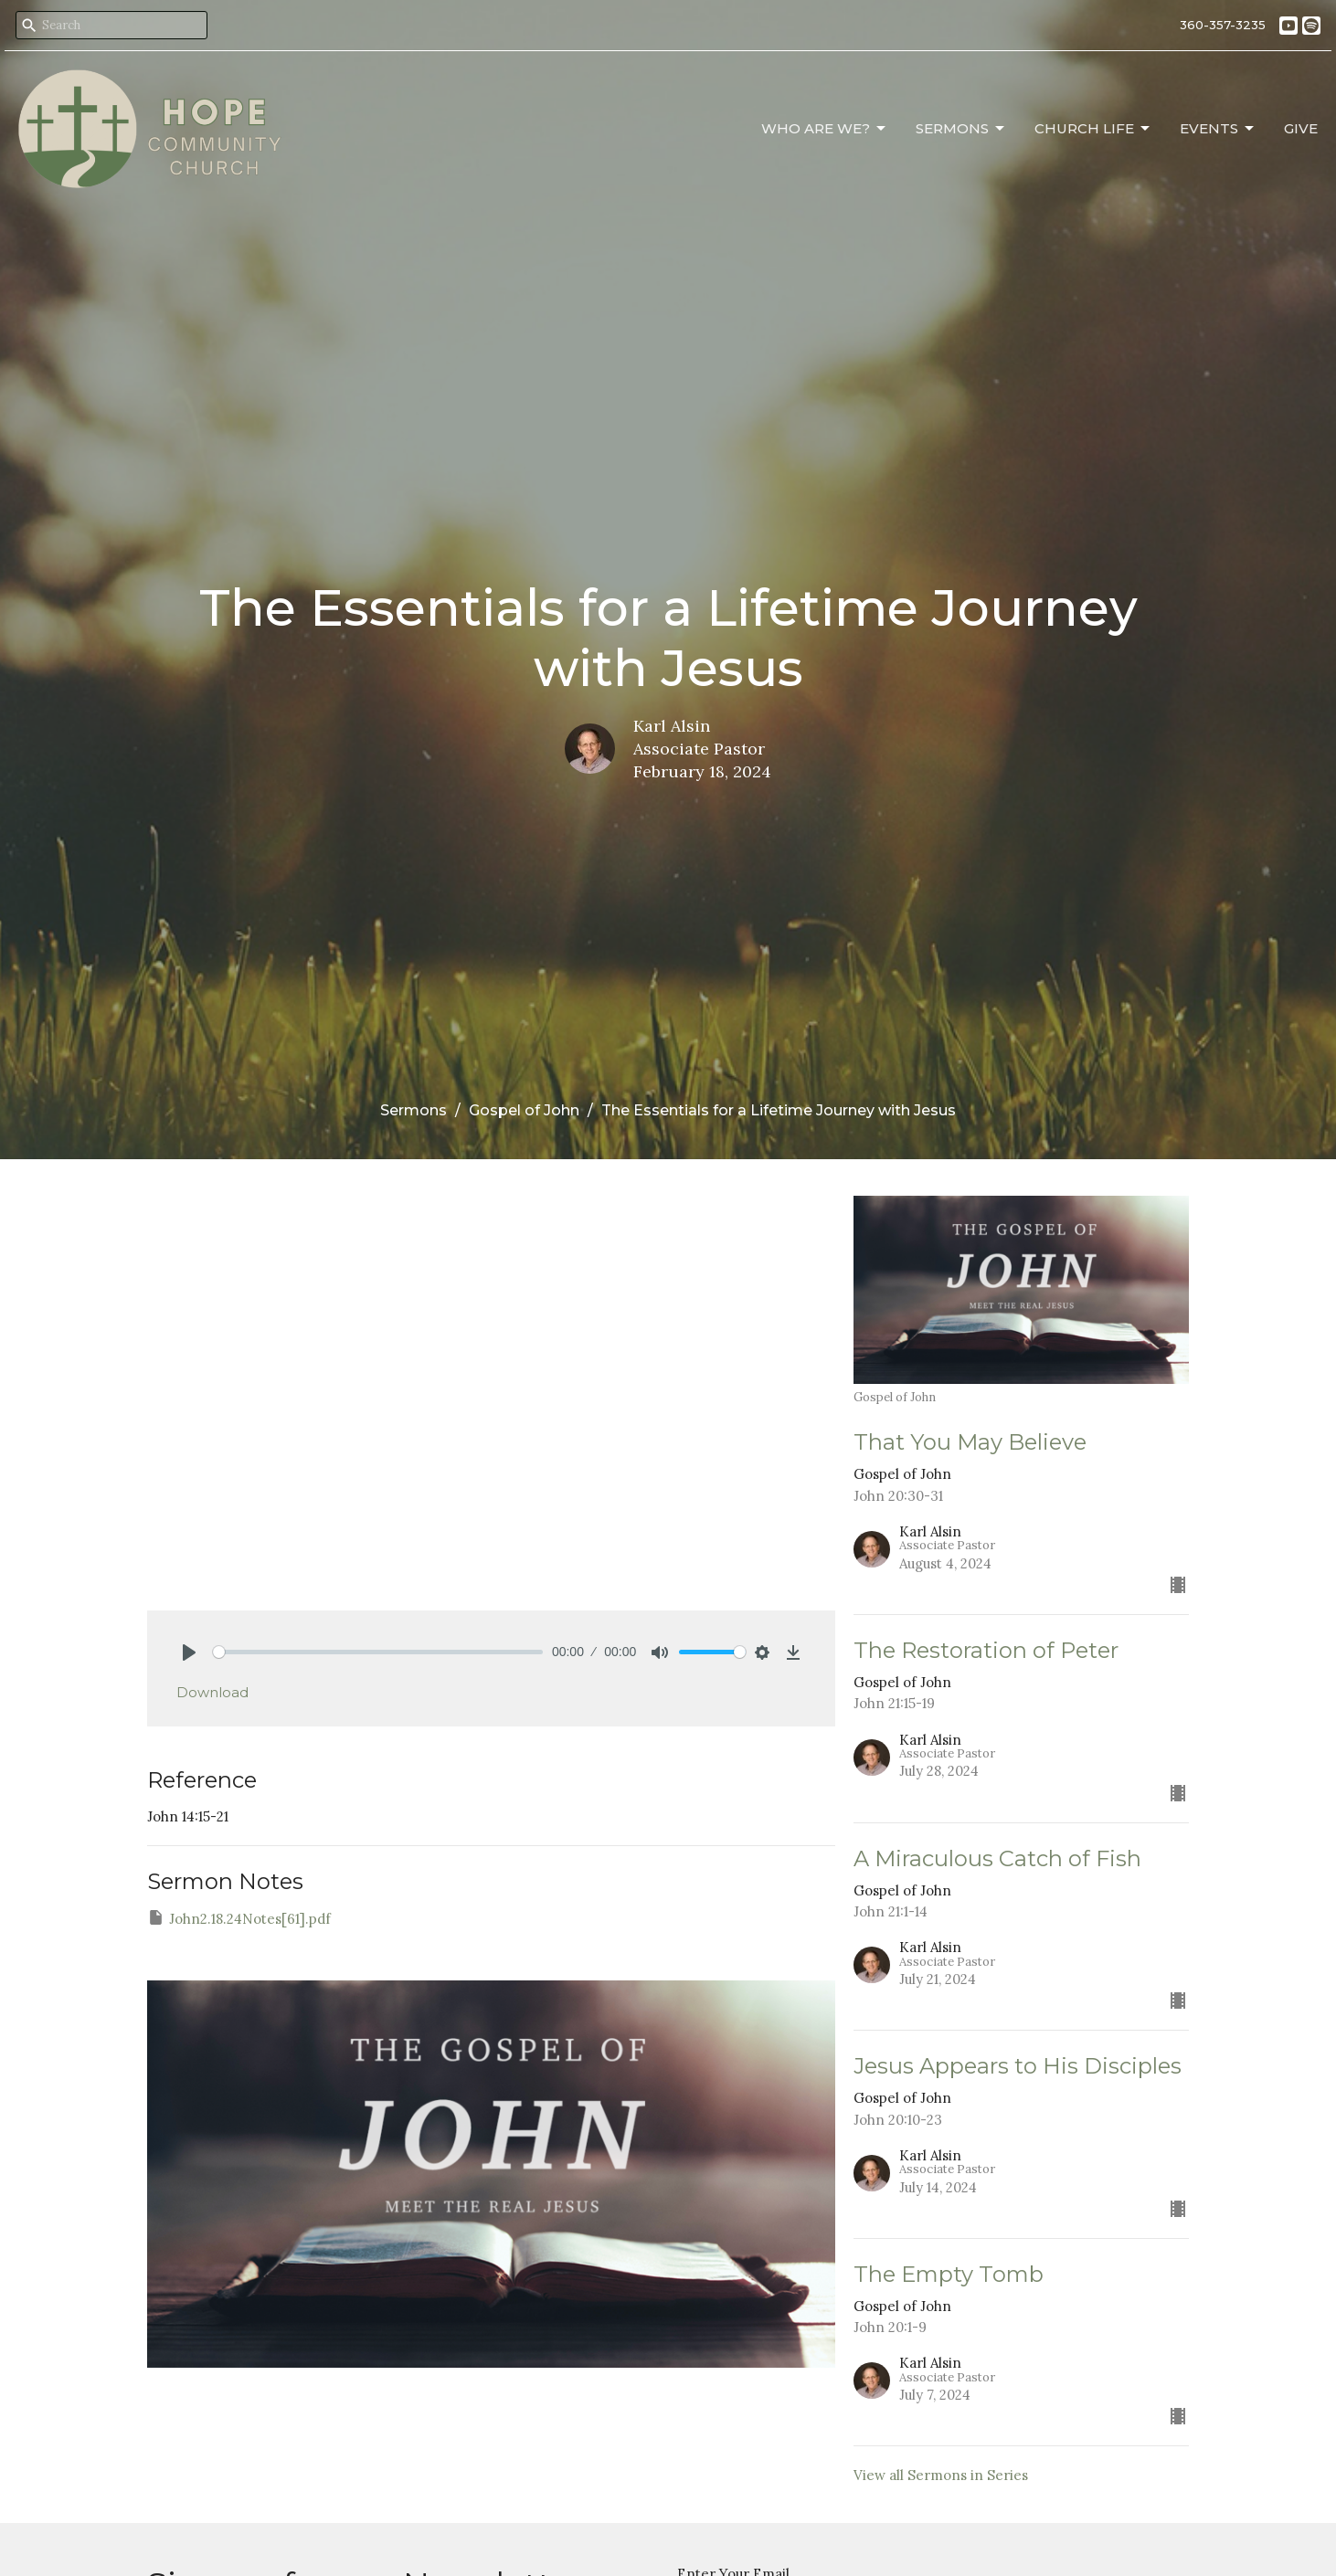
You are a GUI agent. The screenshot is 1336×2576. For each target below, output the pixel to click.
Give (1301, 128)
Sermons (961, 129)
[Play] (189, 1652)
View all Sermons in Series (941, 2475)
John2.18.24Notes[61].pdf (239, 1917)
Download (212, 1692)
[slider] (378, 1652)
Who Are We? (824, 129)
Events (1218, 129)
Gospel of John (524, 1110)
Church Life (1093, 129)
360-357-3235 (1223, 24)
